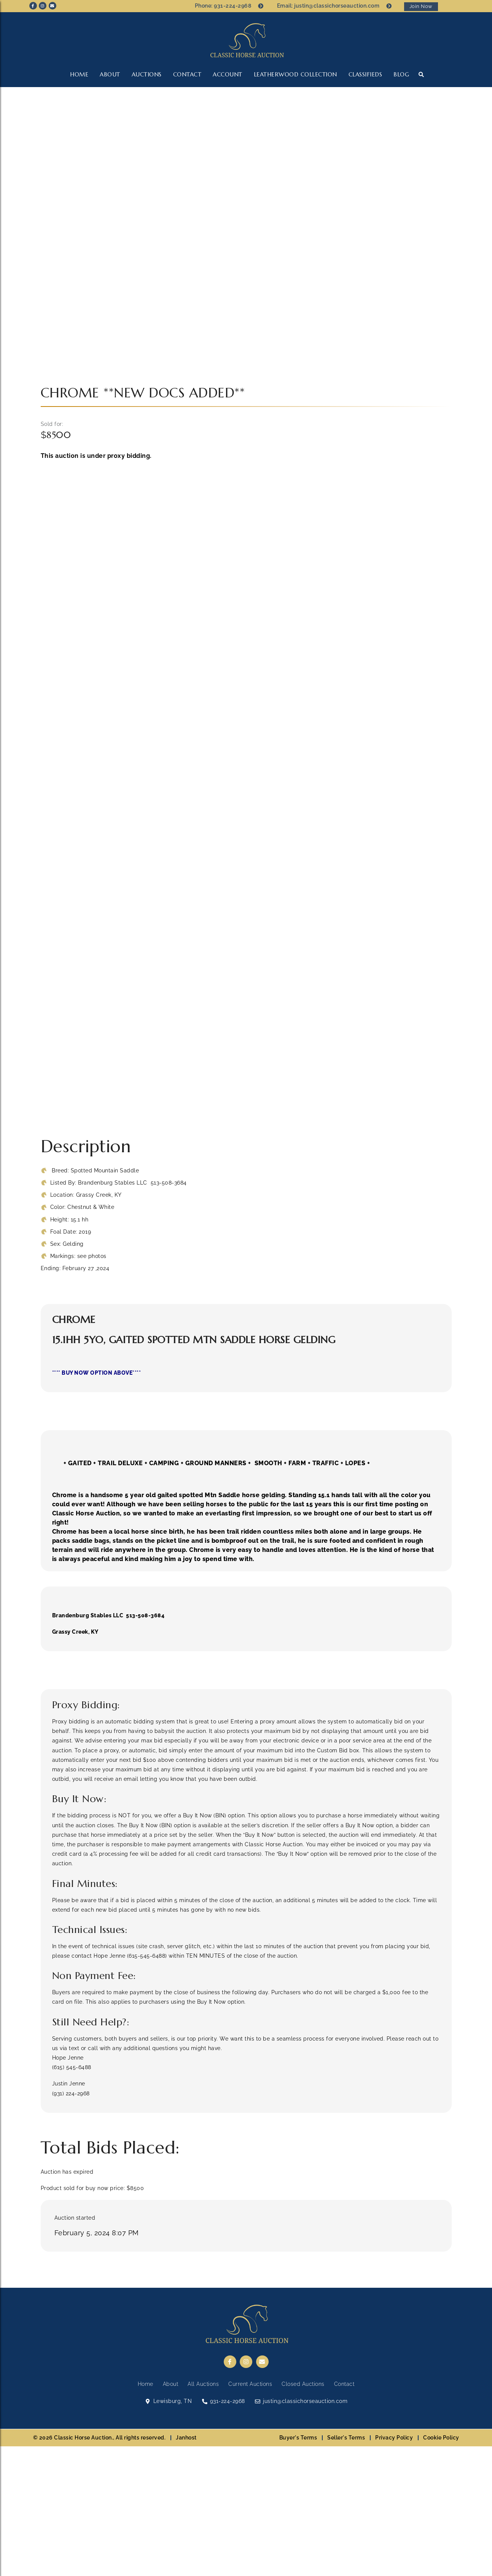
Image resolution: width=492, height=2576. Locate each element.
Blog (401, 74)
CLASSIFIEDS (365, 74)
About (110, 74)
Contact (187, 74)
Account (227, 74)
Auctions (147, 74)
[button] (421, 74)
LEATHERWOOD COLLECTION (295, 74)
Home (79, 74)
